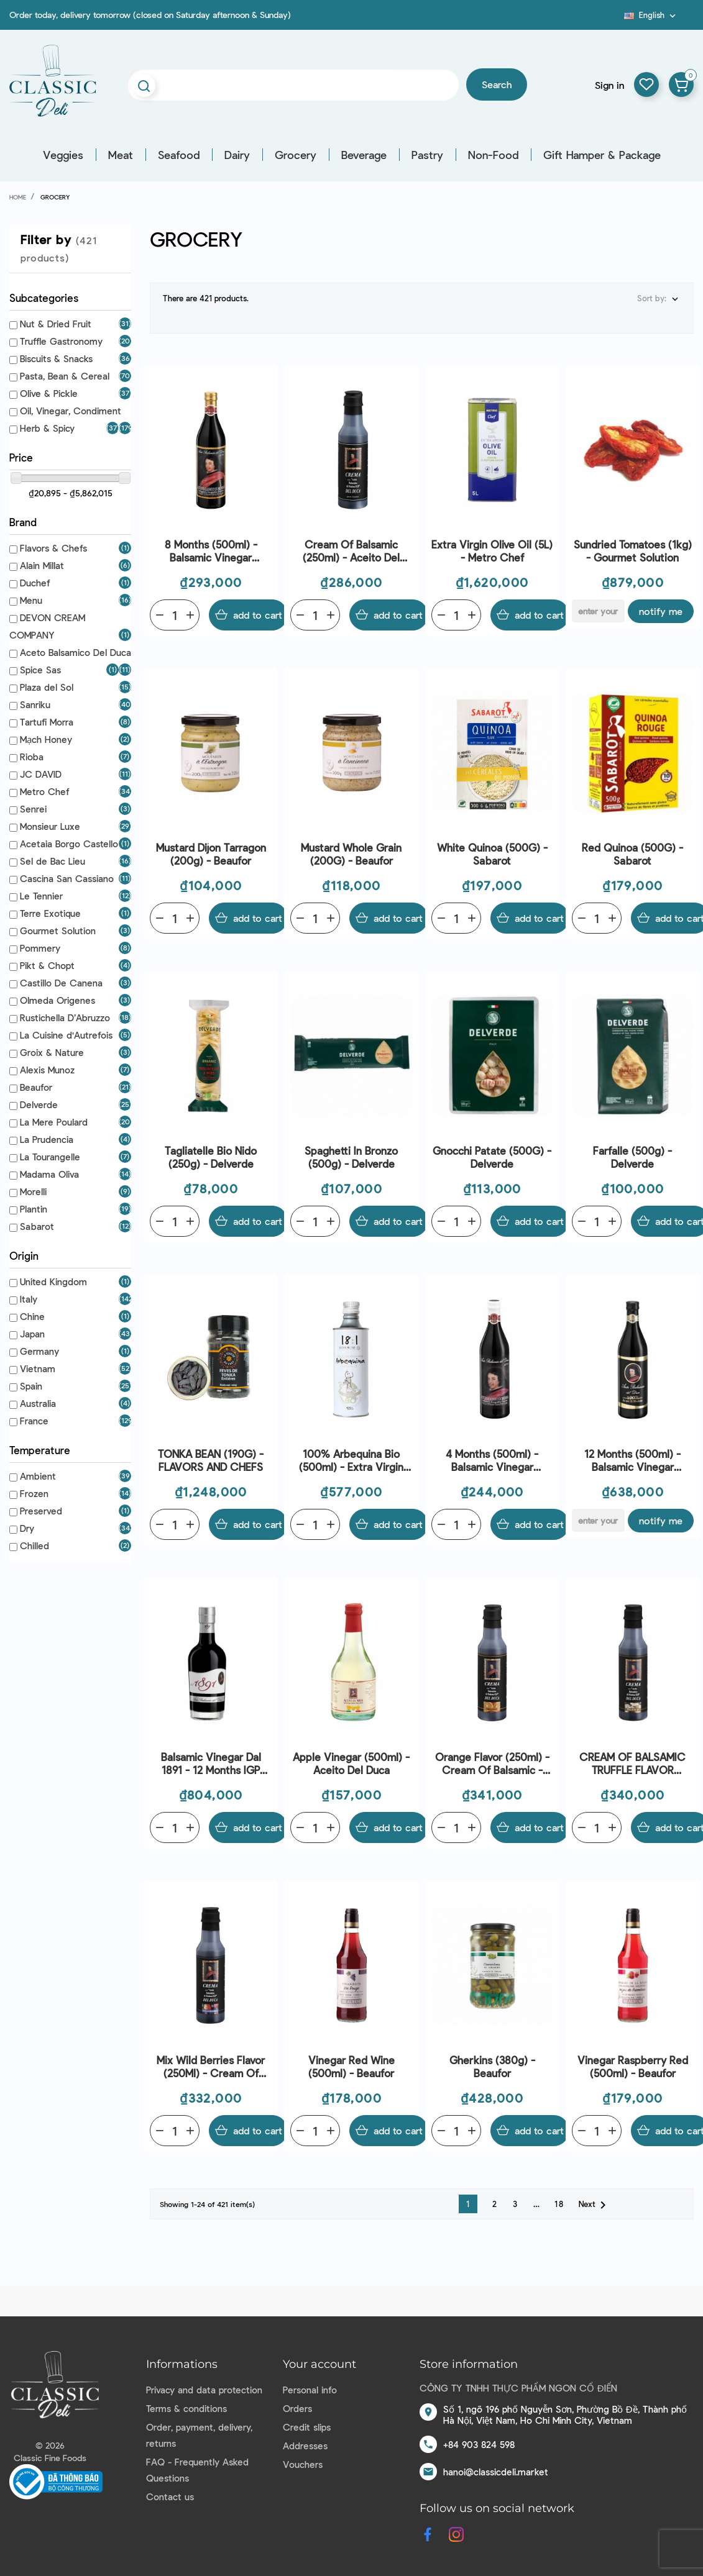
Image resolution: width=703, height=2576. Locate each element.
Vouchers (303, 2464)
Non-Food (493, 155)
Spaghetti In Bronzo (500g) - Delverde (351, 1157)
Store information (469, 2364)
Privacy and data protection (204, 2389)
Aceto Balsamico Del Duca (75, 652)
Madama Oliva (49, 1174)
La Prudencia (46, 1139)
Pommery (40, 947)
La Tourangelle (50, 1156)
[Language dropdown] (651, 15)
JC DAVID (41, 774)
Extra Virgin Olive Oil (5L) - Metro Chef (492, 550)
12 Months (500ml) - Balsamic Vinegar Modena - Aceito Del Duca (633, 1460)
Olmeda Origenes (57, 1000)
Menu (31, 600)
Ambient (38, 1475)
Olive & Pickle (49, 393)
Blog (616, 19)
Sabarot (37, 1226)
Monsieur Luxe (50, 826)
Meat (120, 155)
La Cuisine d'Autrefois (66, 1034)
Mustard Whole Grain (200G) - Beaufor (351, 854)
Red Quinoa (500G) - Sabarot (632, 854)
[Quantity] (175, 614)
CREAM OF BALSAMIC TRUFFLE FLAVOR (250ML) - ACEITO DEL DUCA (632, 1763)
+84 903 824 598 (479, 2444)
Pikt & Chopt (47, 965)
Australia (38, 1403)
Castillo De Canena (61, 982)
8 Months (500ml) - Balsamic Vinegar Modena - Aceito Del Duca (211, 551)
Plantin (33, 1208)
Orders (297, 2408)
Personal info (310, 2389)
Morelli (33, 1191)
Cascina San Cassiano (67, 878)
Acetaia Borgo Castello (69, 843)
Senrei (33, 808)
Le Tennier (41, 895)
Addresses (305, 2445)
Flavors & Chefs (53, 547)
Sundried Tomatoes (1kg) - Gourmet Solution (633, 550)
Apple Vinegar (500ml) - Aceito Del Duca (351, 1763)
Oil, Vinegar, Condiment (70, 410)
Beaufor (36, 1087)
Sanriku (35, 704)
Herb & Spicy (47, 428)
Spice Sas (40, 669)
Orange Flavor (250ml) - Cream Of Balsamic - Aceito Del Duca (492, 1763)
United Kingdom (53, 1281)
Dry (27, 1528)
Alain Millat (42, 565)
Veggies (63, 155)
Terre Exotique (50, 913)
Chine (32, 1316)
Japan (32, 1333)
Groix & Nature (52, 1052)
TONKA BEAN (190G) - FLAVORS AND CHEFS (211, 1460)
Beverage (364, 155)
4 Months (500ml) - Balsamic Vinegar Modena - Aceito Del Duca (492, 1460)
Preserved (41, 1510)
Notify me (660, 611)
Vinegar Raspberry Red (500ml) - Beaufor (632, 2066)
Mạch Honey (46, 739)
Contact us (170, 2496)
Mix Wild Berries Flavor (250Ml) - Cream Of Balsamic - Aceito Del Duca (211, 2067)
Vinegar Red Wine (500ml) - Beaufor (351, 2066)
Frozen (34, 1493)
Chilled (34, 1545)
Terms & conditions (186, 2408)
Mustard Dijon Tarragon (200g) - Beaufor (211, 854)
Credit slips (307, 2427)
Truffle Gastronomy (61, 341)
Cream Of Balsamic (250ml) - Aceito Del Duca (351, 551)
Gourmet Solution (58, 930)
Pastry (427, 155)
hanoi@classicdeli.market (495, 2471)
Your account (319, 2364)
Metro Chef (44, 791)
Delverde (39, 1104)
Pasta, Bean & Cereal (64, 375)
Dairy (237, 155)
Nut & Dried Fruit (55, 323)
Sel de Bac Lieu (52, 861)
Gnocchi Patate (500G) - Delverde (492, 1157)
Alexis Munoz (47, 1069)
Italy (28, 1298)
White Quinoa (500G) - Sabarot (492, 854)
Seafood (179, 155)
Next (594, 2205)
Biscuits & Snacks (56, 358)
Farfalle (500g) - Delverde (632, 1157)
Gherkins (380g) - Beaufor (492, 2066)
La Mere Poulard (54, 1121)
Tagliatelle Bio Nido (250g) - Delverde (211, 1157)
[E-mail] (598, 610)
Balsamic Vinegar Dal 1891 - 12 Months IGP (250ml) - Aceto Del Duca (211, 1763)
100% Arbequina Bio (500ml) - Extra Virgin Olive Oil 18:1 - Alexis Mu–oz (351, 1460)
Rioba (32, 756)
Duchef (35, 582)
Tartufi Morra (46, 721)
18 (559, 2204)
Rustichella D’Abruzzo (65, 1017)
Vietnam (37, 1368)
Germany (39, 1351)
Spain (31, 1385)
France (34, 1420)
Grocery (295, 155)
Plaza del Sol (46, 687)
